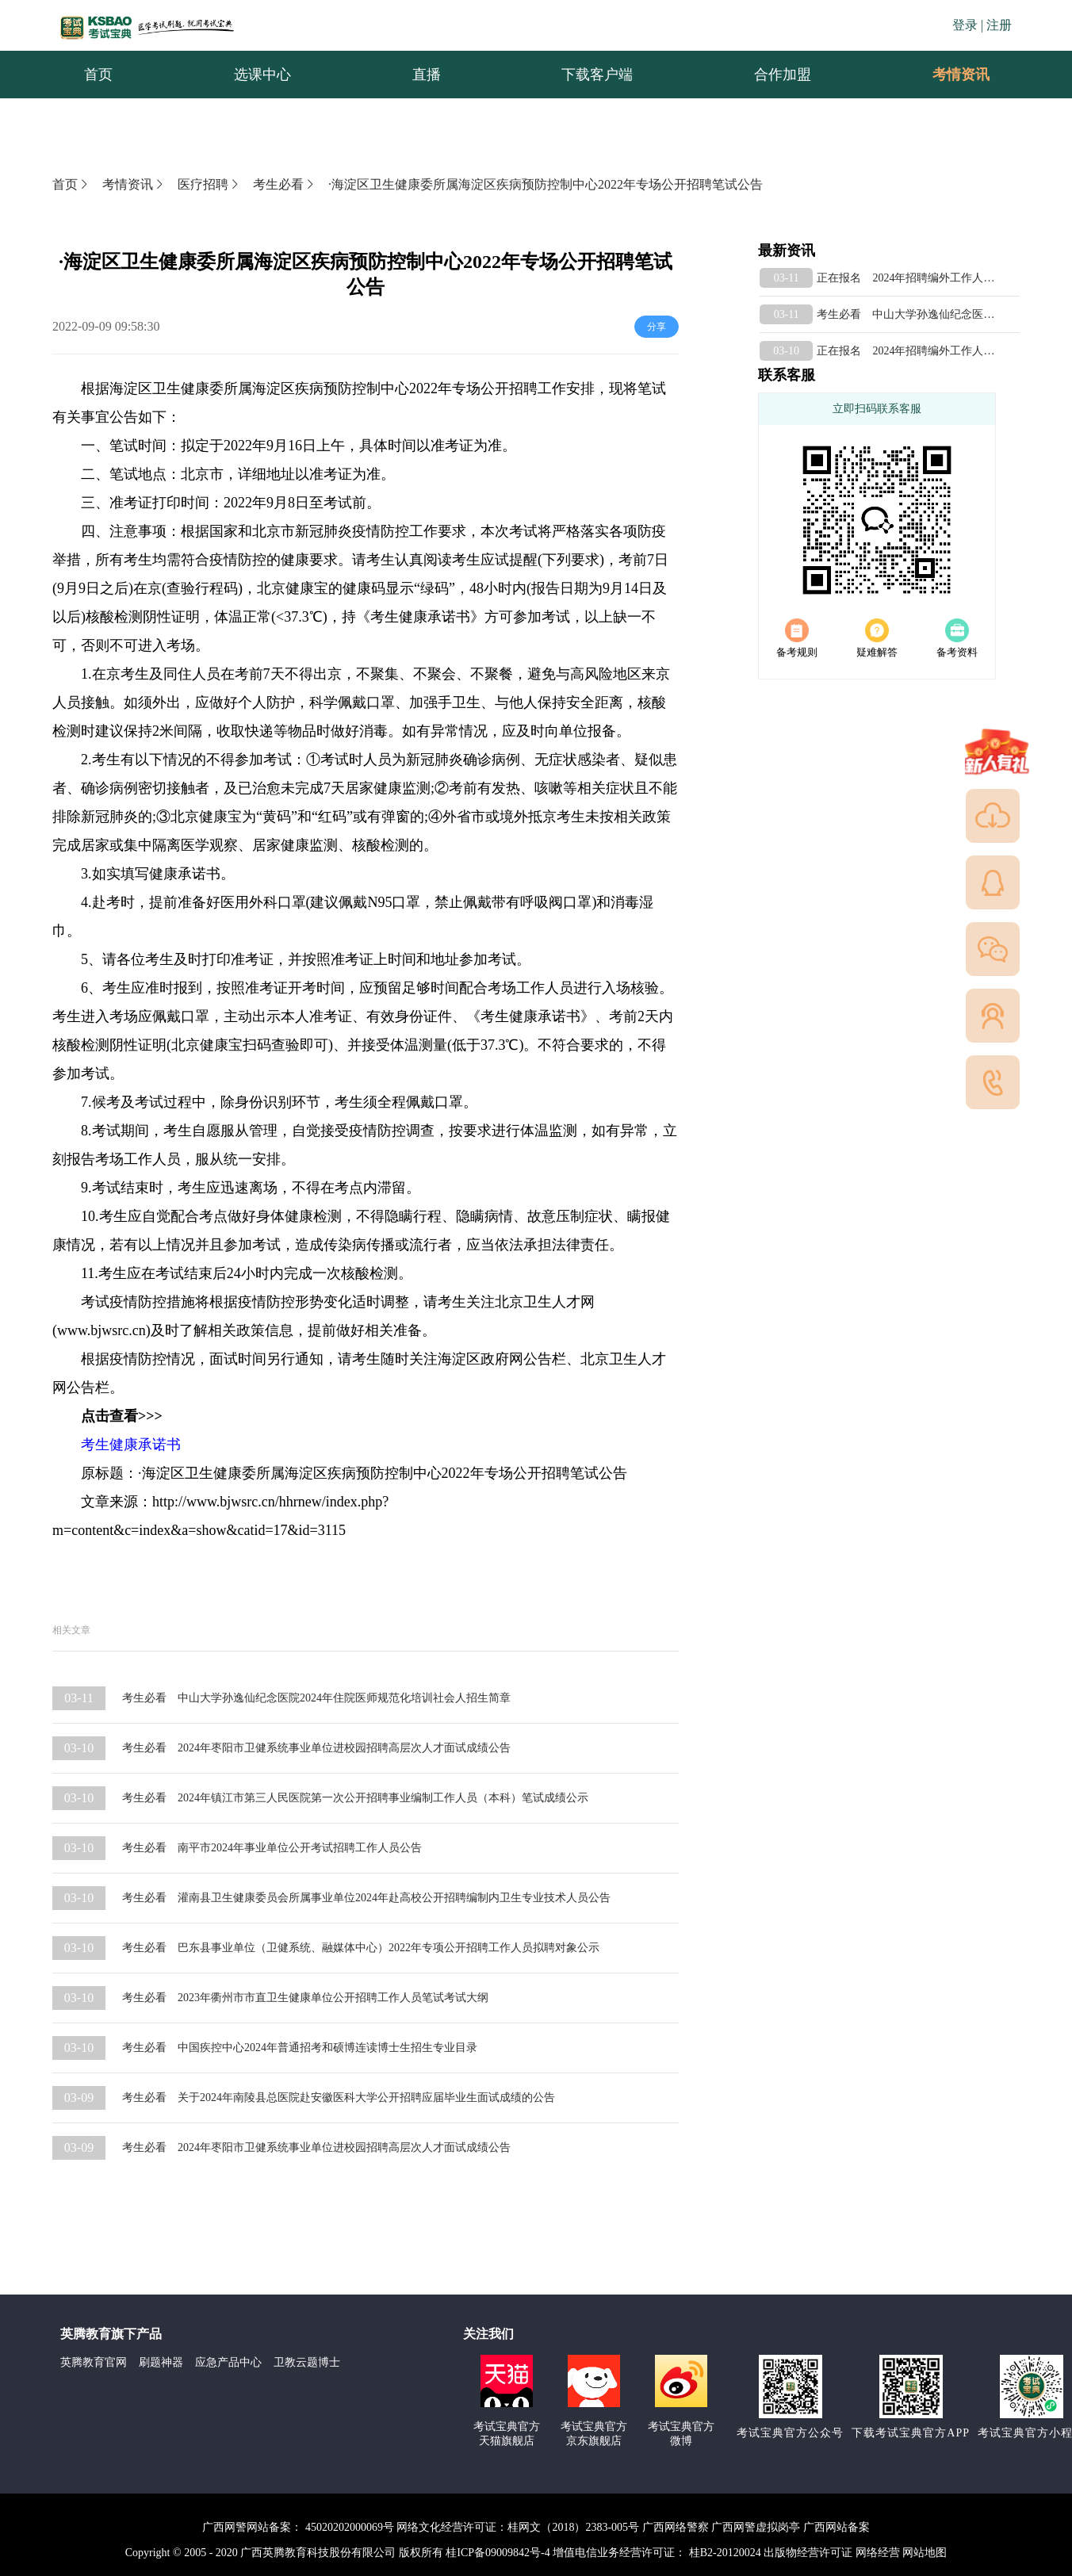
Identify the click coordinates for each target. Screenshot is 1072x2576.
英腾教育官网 (93, 2362)
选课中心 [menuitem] (262, 74)
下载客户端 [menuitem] (597, 74)
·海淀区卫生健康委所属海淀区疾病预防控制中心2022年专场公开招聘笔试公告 (545, 184)
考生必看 (284, 184)
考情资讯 (948, 74)
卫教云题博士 (307, 2362)
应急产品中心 (228, 2362)
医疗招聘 (209, 184)
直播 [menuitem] (426, 74)
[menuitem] (960, 74)
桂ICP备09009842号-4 (497, 2553)
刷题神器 (161, 2362)
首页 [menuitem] (98, 74)
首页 (71, 184)
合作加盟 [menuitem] (782, 74)
